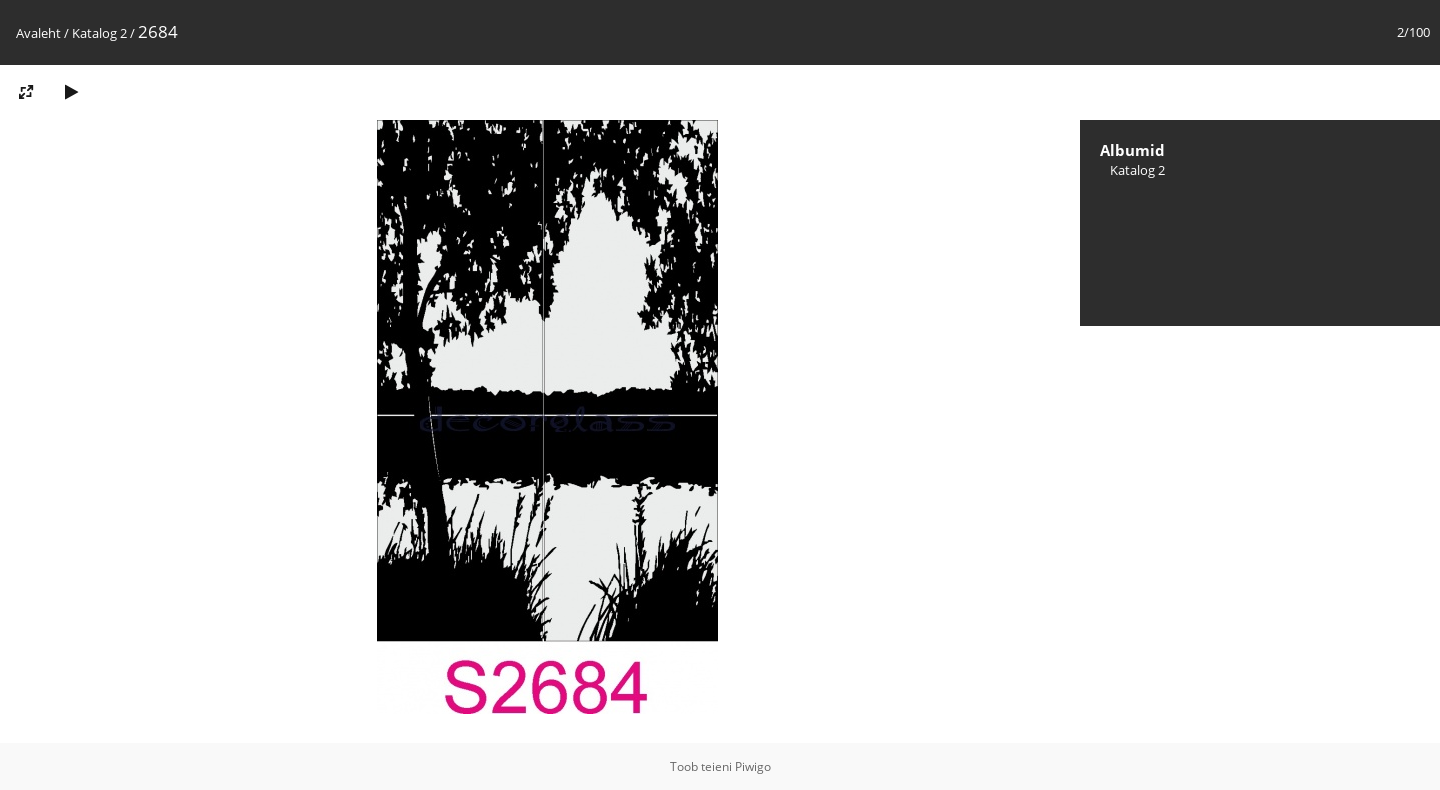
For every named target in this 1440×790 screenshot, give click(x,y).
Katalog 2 (99, 33)
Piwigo (753, 766)
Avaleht (38, 33)
